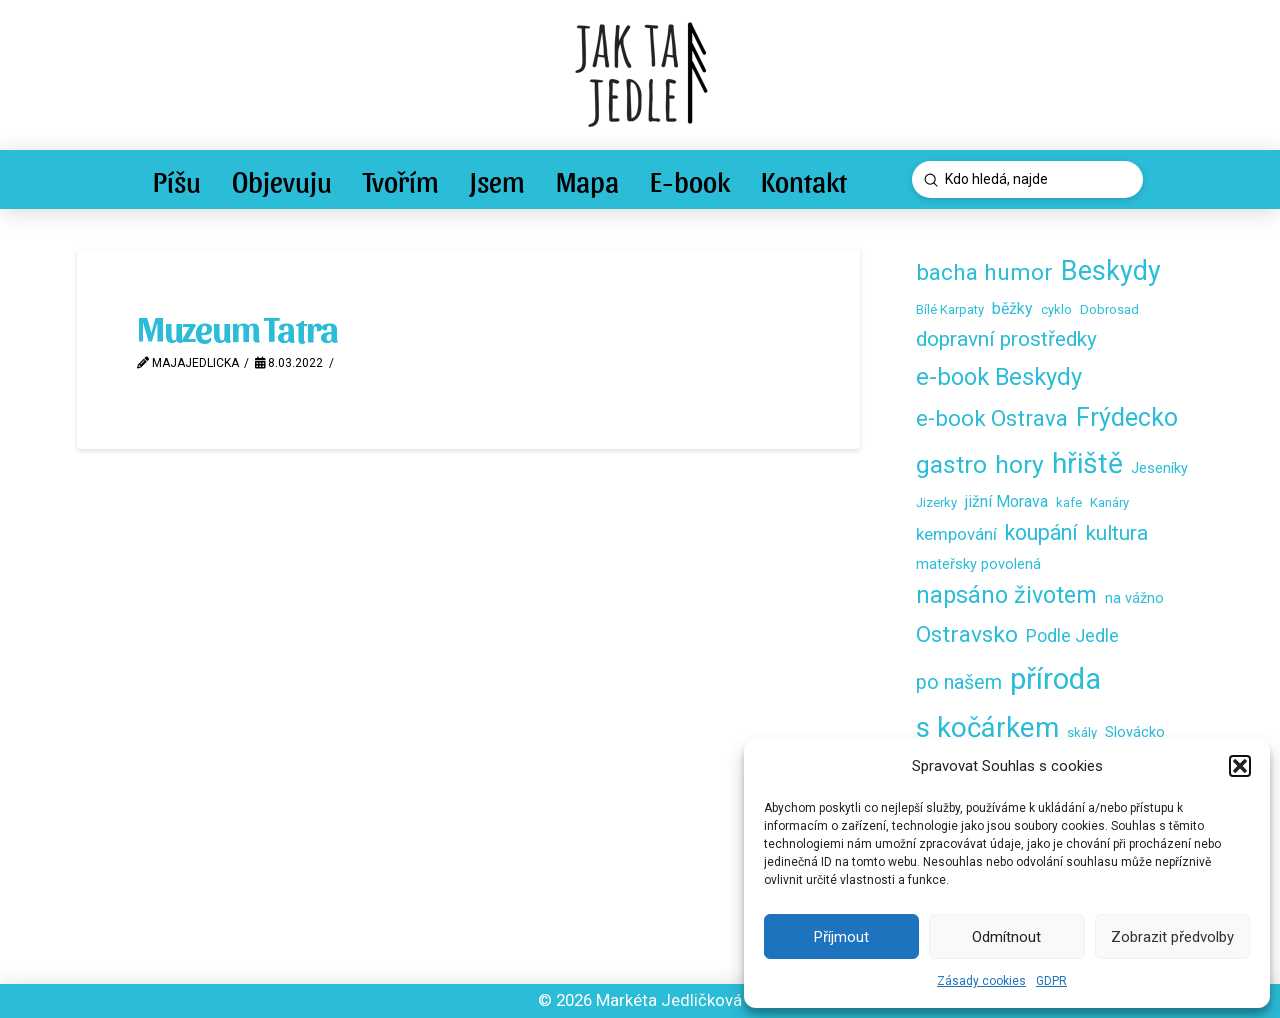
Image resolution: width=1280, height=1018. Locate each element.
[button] (1240, 766)
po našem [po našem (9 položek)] (959, 682)
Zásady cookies (981, 981)
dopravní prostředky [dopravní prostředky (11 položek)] (1006, 339)
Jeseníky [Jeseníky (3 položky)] (1159, 468)
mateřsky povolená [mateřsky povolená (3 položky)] (978, 564)
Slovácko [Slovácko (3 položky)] (1135, 732)
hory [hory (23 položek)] (1019, 464)
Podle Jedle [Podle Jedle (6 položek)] (1072, 635)
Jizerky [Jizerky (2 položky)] (936, 502)
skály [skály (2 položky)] (1082, 732)
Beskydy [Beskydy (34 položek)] (1111, 271)
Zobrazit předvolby (1172, 937)
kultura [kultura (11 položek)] (1117, 533)
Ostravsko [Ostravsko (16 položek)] (967, 634)
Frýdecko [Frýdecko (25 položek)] (1127, 417)
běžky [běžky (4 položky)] (1012, 308)
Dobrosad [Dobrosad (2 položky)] (1109, 309)
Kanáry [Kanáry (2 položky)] (1109, 502)
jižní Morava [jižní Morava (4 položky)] (1006, 501)
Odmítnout (1006, 937)
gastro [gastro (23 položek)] (951, 464)
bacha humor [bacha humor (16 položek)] (984, 272)
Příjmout (841, 937)
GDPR (1051, 981)
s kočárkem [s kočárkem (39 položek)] (987, 727)
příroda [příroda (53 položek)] (1055, 679)
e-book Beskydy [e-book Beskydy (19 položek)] (999, 377)
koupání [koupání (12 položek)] (1041, 532)
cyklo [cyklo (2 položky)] (1056, 309)
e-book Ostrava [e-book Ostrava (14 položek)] (992, 418)
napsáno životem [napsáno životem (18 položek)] (1006, 595)
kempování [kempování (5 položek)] (956, 534)
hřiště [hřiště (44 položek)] (1087, 463)
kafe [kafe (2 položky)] (1069, 502)
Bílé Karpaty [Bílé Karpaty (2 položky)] (950, 309)
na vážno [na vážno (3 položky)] (1134, 598)
